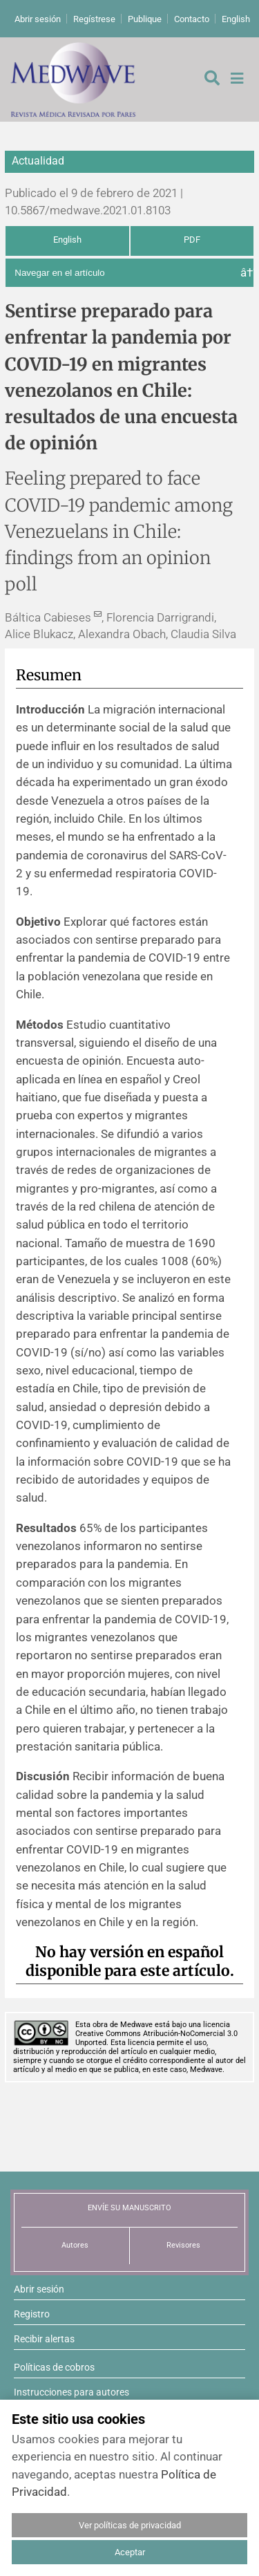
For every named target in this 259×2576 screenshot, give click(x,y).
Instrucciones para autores (71, 2392)
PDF (192, 239)
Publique (145, 19)
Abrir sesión (38, 19)
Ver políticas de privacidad (130, 2525)
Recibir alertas (44, 2338)
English (236, 19)
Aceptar (130, 2552)
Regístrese (94, 19)
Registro (32, 2314)
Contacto (191, 19)
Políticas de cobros (54, 2367)
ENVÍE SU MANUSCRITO (129, 2207)
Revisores (183, 2245)
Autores (74, 2245)
